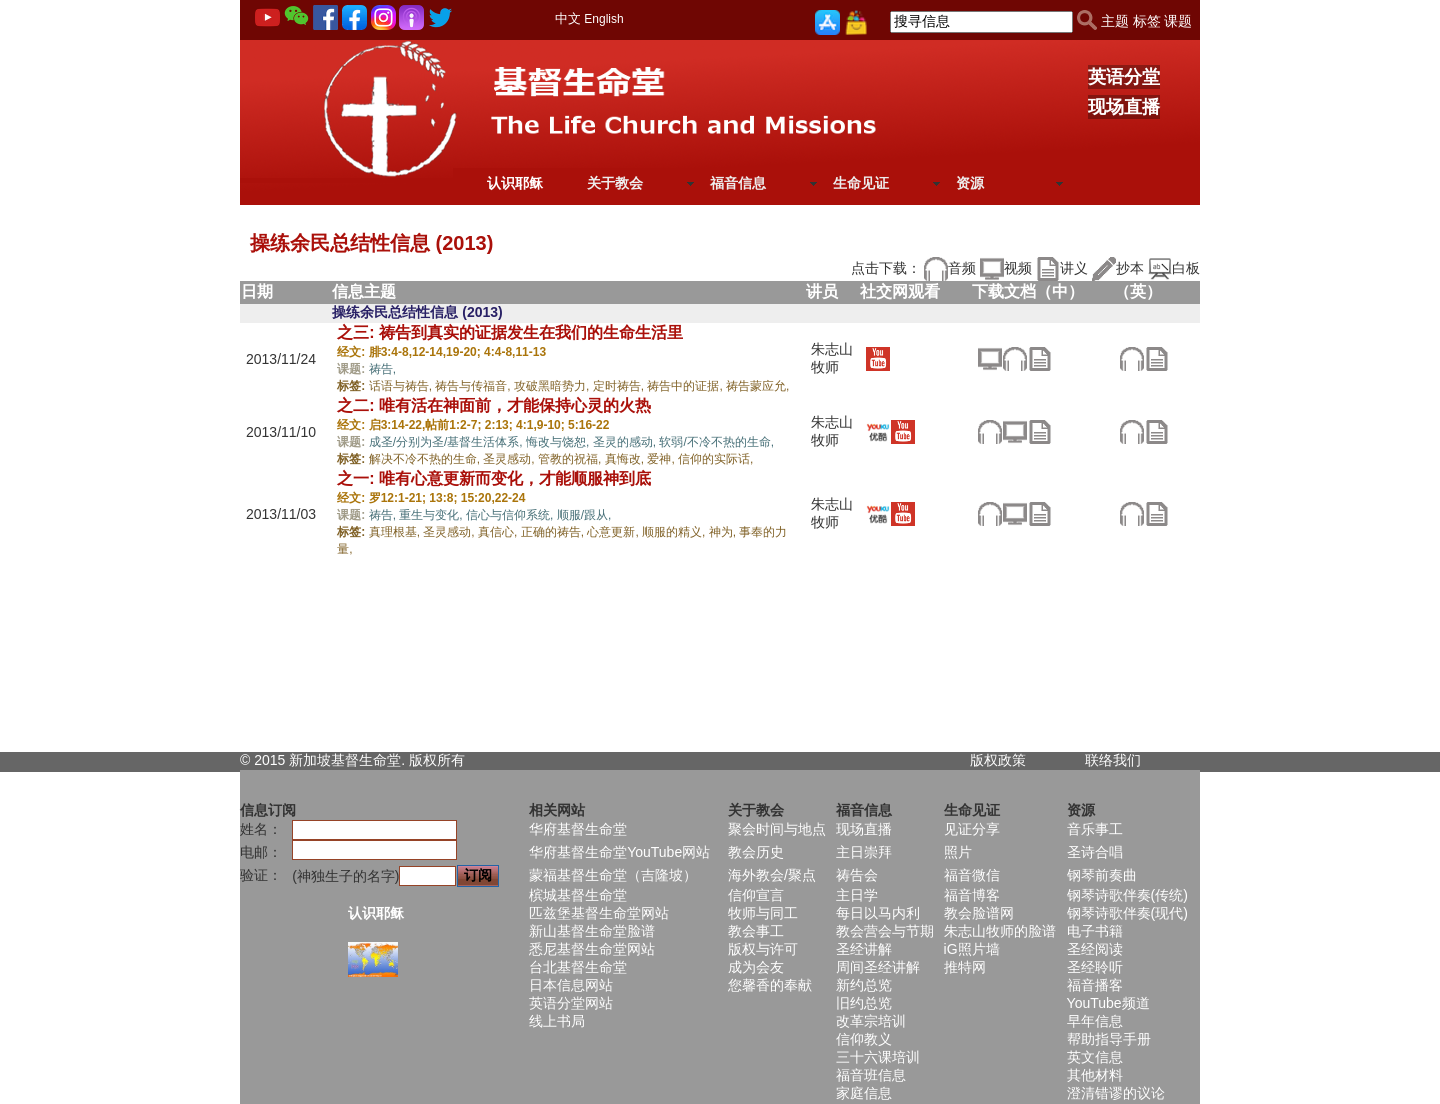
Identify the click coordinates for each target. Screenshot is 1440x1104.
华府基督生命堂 (578, 829)
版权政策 (998, 760)
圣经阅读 (1095, 949)
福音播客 (1095, 985)
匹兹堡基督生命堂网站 (599, 913)
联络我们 (1113, 760)
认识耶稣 (515, 183)
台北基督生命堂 (578, 967)
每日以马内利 (878, 913)
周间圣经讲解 (878, 967)
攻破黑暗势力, (553, 386)
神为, (724, 532)
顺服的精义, (675, 532)
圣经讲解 (864, 949)
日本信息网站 (571, 985)
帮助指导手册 (1109, 1039)
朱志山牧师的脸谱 (1000, 931)
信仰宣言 (756, 895)
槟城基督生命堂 (578, 895)
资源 (970, 183)
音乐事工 (1095, 829)
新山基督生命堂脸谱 (592, 931)
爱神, (662, 459)
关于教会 (615, 183)
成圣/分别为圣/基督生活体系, (447, 442)
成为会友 (756, 967)
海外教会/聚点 (772, 875)
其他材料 (1095, 1075)
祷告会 (857, 875)
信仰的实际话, (715, 459)
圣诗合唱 (1095, 852)
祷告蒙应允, (757, 386)
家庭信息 (864, 1093)
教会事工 (756, 931)
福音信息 (738, 183)
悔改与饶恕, (559, 442)
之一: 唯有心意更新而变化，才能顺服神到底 (494, 478)
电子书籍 (1095, 931)
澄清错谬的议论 (1116, 1093)
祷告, (382, 369)
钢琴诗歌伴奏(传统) (1127, 895)
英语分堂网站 (571, 1003)
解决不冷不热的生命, (426, 459)
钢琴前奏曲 (1102, 875)
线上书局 (557, 1021)
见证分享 (972, 829)
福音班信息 (871, 1075)
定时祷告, (620, 386)
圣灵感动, (510, 459)
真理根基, (396, 532)
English (603, 19)
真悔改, (626, 459)
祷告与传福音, (474, 386)
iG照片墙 (972, 949)
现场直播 (1124, 107)
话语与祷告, (402, 386)
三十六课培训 (878, 1057)
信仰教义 (864, 1039)
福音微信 (972, 875)
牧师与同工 (763, 913)
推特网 (965, 967)
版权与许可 (763, 949)
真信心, (499, 532)
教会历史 (756, 852)
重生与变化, (432, 515)
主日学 (857, 895)
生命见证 (861, 183)
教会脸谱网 (979, 913)
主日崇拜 (864, 852)
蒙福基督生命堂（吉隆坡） (613, 875)
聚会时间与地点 (777, 829)
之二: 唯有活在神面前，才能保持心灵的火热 (494, 405)
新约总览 (864, 985)
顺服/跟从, (584, 515)
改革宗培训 (871, 1021)
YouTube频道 (1108, 1003)
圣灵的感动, (626, 442)
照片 (958, 852)
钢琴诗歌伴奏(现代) (1127, 913)
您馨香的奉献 (770, 985)
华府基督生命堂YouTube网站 (619, 852)
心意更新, (614, 532)
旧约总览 (864, 1003)
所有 (451, 760)
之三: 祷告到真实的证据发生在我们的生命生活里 (510, 332)
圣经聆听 (1095, 967)
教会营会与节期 (885, 931)
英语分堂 (1124, 77)
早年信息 (1095, 1021)
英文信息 (1095, 1057)
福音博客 (972, 895)
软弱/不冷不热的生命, (716, 442)
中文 (568, 18)
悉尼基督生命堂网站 (592, 949)
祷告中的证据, (686, 386)
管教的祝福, (571, 459)
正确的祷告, (554, 532)
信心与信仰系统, (511, 515)
